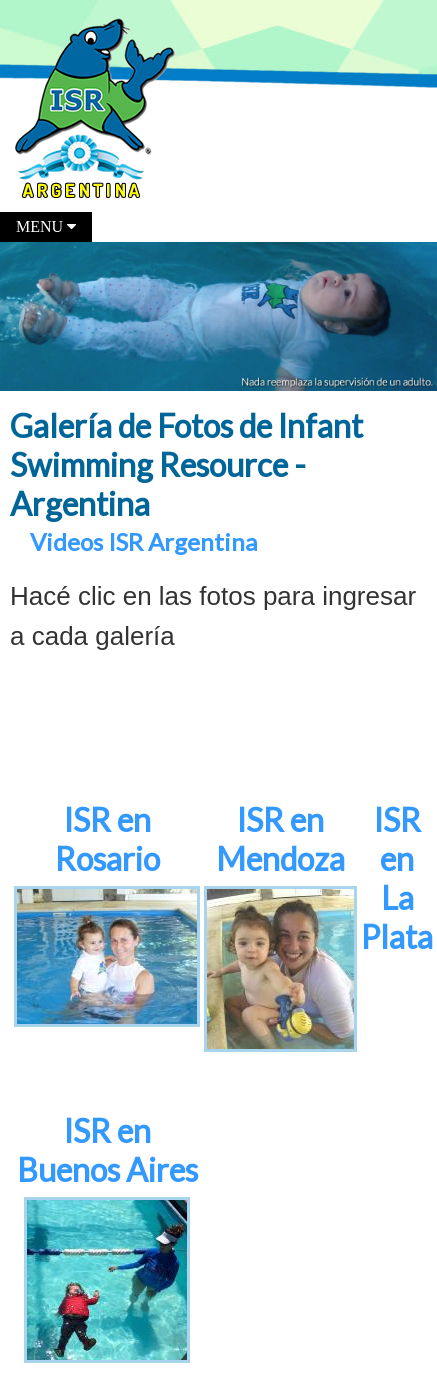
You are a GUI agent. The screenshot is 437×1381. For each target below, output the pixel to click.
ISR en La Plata (397, 878)
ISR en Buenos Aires (107, 1150)
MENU (46, 226)
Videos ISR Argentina (143, 541)
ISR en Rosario (107, 839)
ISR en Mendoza (280, 839)
